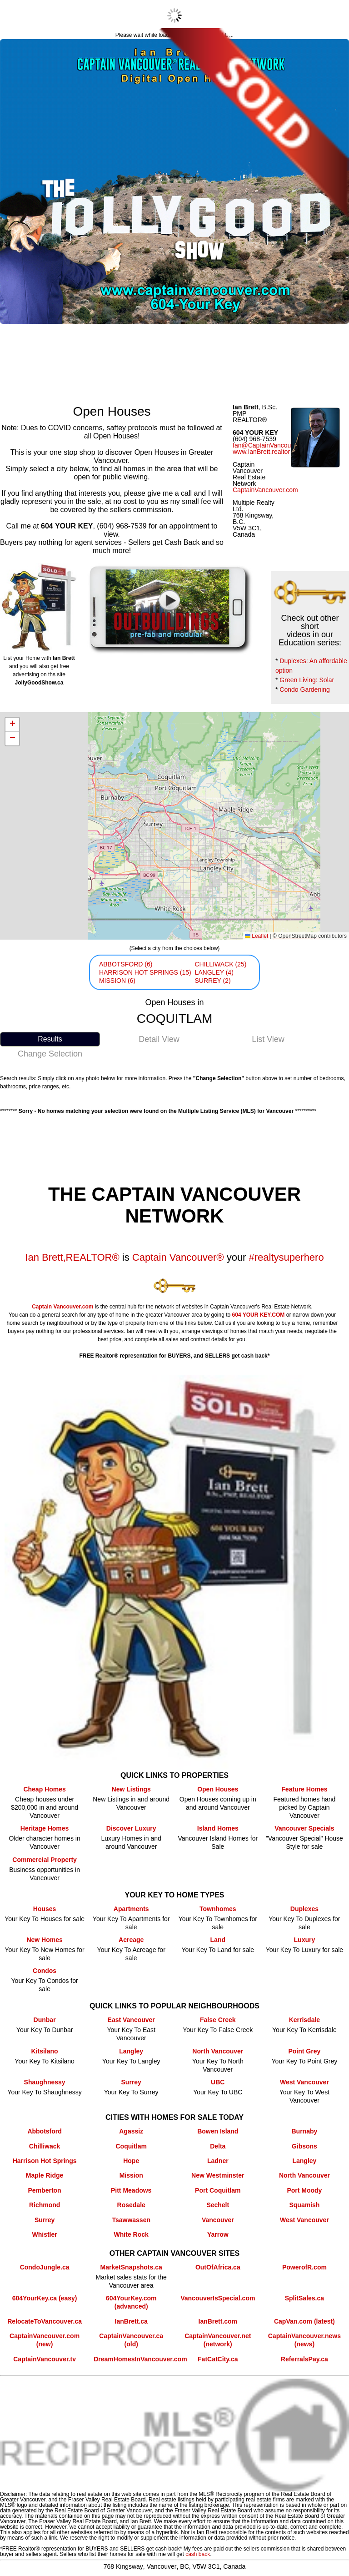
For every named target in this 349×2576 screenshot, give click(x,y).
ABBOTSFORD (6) (125, 964)
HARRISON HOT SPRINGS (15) (145, 972)
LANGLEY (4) (213, 972)
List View (268, 1039)
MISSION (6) (117, 980)
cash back (197, 2554)
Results (50, 1039)
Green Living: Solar (306, 680)
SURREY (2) (212, 980)
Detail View (159, 1039)
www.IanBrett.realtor (261, 451)
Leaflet (256, 936)
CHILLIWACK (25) (220, 964)
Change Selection (50, 1053)
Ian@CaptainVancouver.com (273, 445)
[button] (12, 725)
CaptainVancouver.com (265, 489)
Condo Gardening (304, 689)
